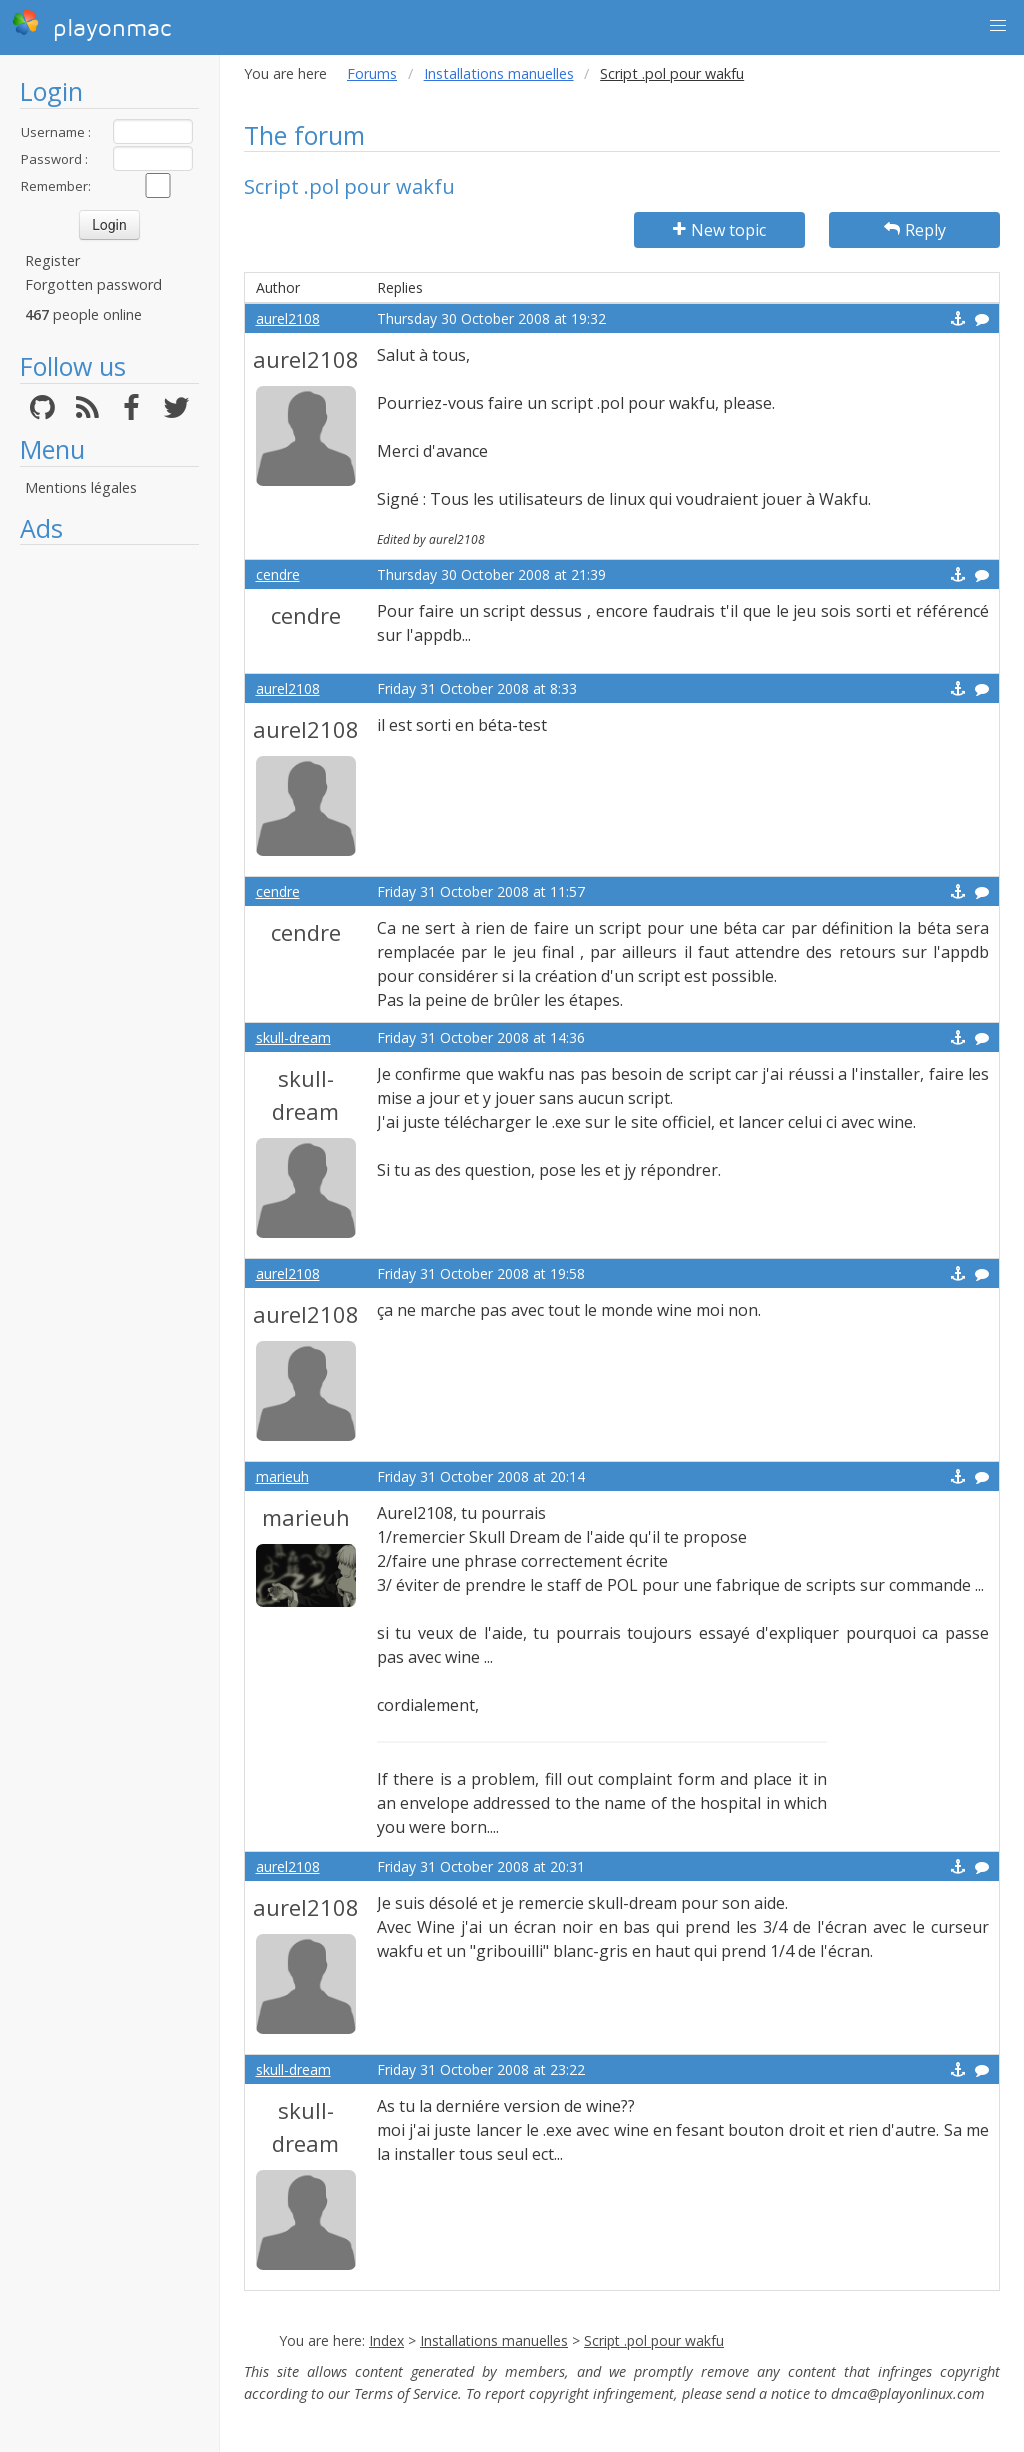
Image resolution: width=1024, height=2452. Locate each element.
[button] (998, 26)
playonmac (91, 25)
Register (52, 260)
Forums (372, 73)
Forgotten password (93, 284)
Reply (915, 230)
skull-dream (293, 1037)
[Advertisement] (109, 855)
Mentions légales (81, 487)
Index (386, 2340)
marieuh (282, 1476)
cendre (278, 574)
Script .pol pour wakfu (654, 2340)
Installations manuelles (499, 73)
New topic (719, 230)
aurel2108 (288, 318)
